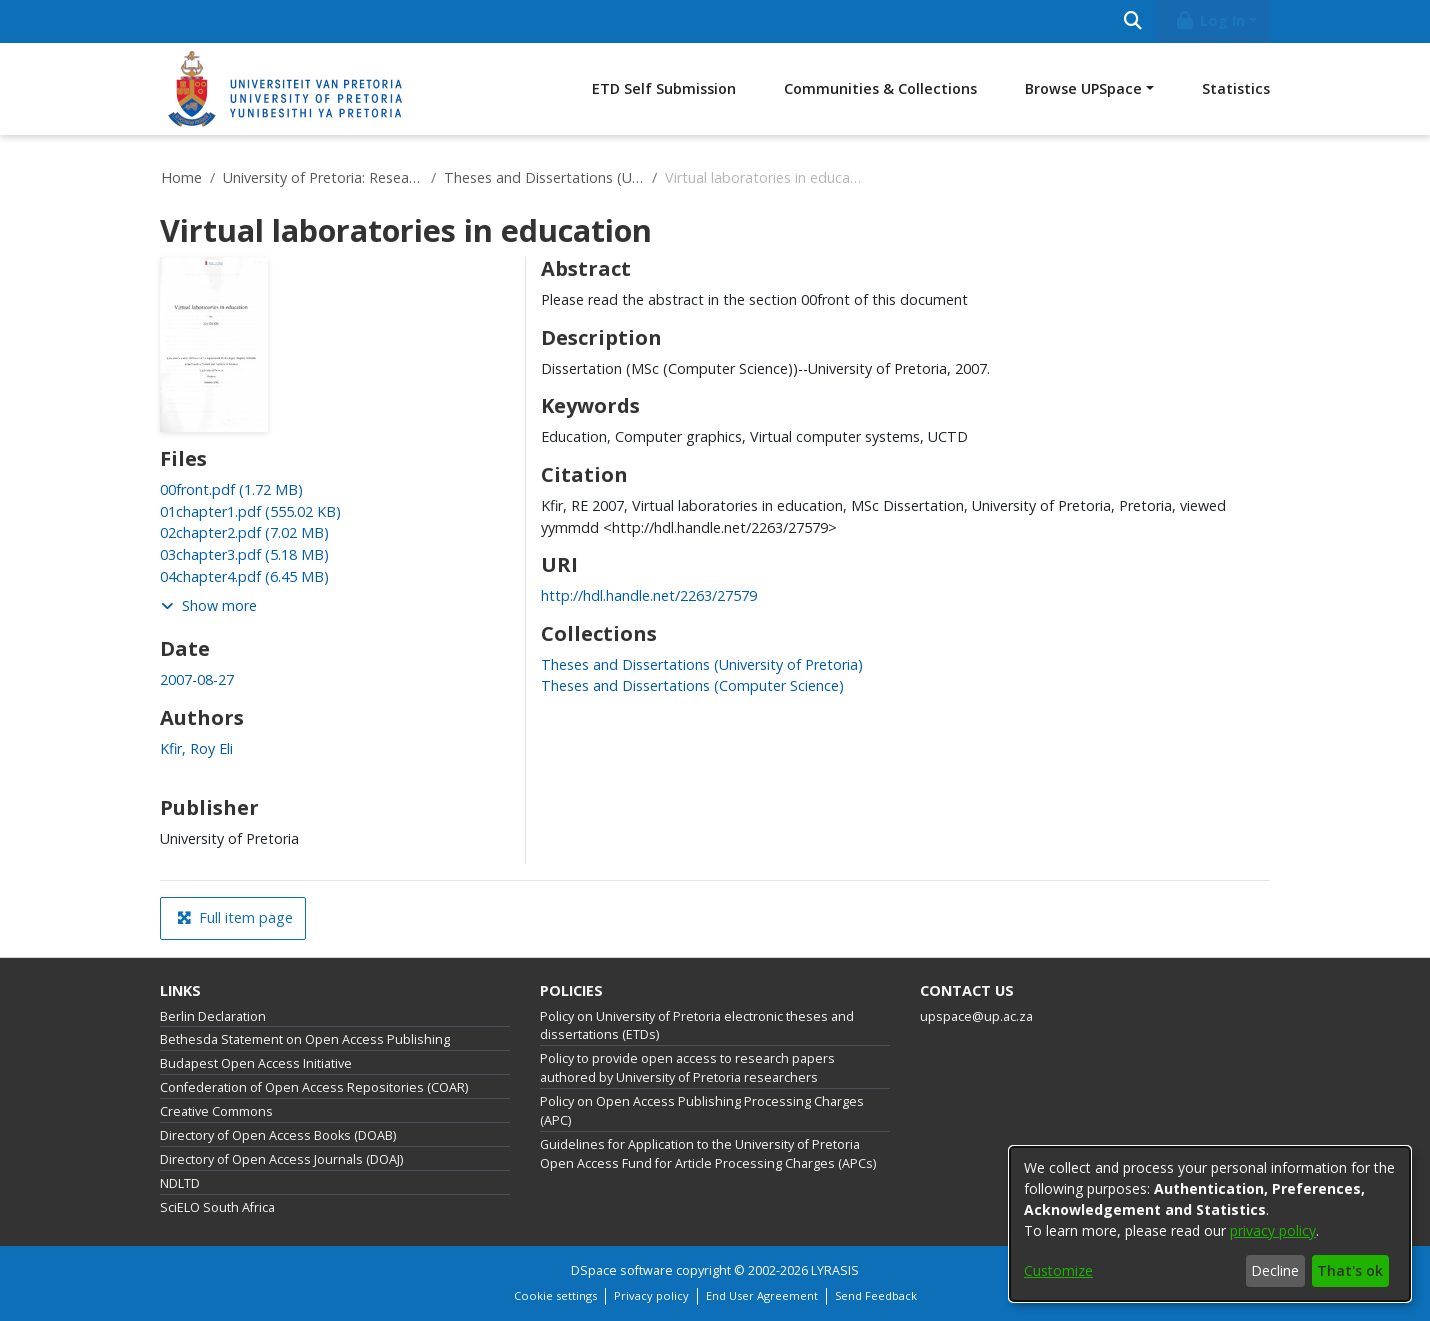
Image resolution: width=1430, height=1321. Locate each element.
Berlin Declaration (213, 1016)
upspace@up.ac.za (976, 1016)
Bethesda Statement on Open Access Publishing (305, 1039)
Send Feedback (876, 1295)
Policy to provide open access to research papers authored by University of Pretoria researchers (687, 1068)
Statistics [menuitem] (1236, 88)
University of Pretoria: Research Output (323, 177)
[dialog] (1210, 1224)
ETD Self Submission (664, 88)
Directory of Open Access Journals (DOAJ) (281, 1159)
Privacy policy (651, 1295)
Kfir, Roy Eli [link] (196, 748)
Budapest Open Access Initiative (256, 1063)
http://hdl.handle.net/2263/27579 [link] (649, 595)
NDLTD (180, 1183)
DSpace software (622, 1270)
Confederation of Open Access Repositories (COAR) (314, 1087)
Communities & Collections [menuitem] (880, 88)
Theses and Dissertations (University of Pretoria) (544, 177)
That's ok (1350, 1270)
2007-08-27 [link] (197, 679)
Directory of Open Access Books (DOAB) (278, 1135)
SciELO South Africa (217, 1207)
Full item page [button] (235, 917)
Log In (1210, 20)
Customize (1058, 1270)
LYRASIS (835, 1270)
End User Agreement (762, 1295)
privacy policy (1273, 1230)
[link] (231, 489)
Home (181, 177)
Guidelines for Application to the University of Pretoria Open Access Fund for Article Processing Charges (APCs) (708, 1154)
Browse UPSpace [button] (1083, 88)
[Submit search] (1132, 21)
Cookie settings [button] (555, 1295)
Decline (1275, 1270)
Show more (209, 605)
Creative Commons (216, 1111)
